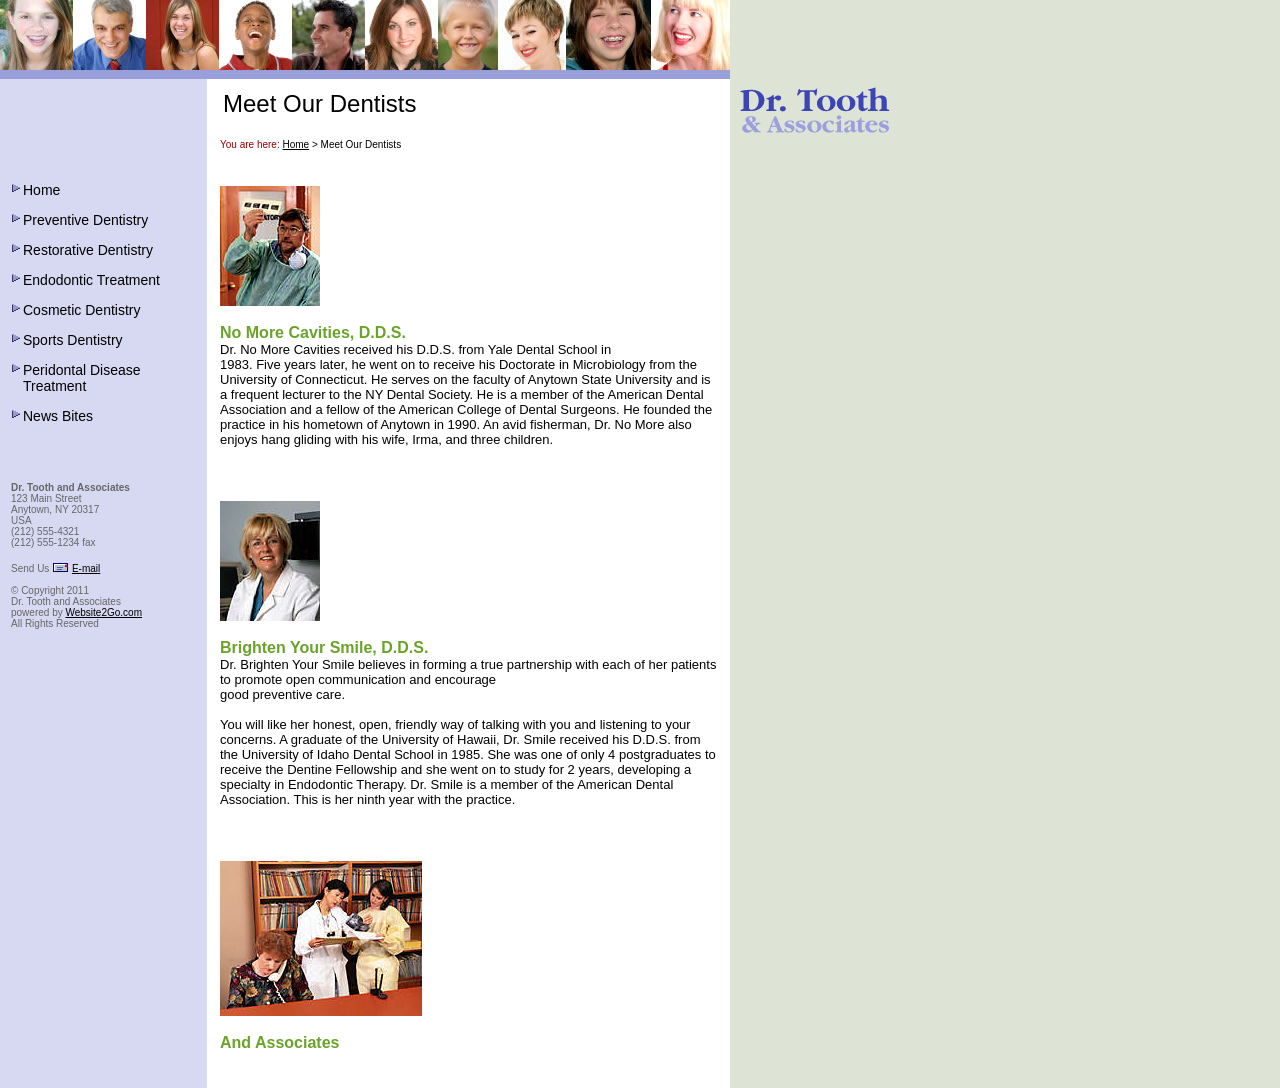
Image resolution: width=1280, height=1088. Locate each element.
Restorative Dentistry (88, 250)
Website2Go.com (103, 612)
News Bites (58, 416)
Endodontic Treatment (91, 280)
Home (41, 190)
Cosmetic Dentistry (81, 310)
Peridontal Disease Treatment (82, 378)
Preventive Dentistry (85, 220)
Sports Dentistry (73, 340)
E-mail (86, 568)
